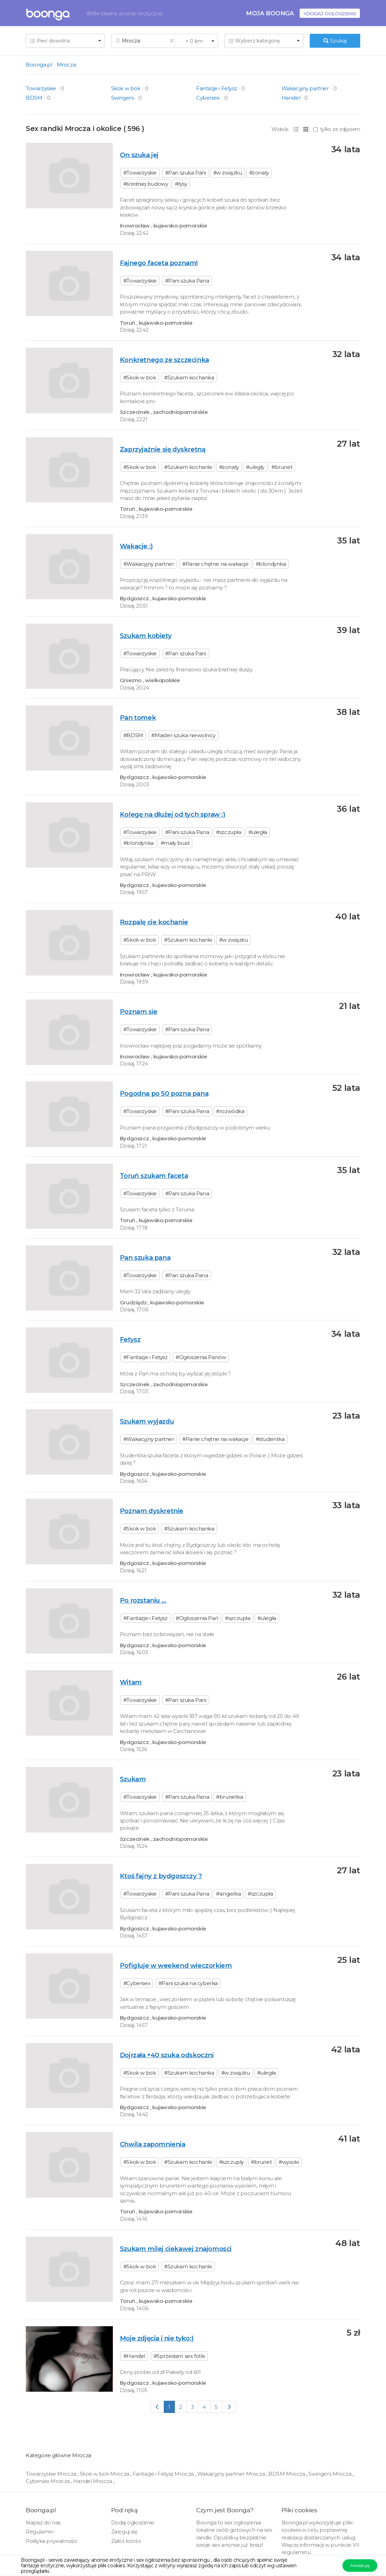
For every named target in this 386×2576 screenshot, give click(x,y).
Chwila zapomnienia (152, 2144)
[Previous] (157, 2407)
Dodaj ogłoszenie (133, 2522)
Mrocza (66, 64)
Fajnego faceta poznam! (159, 263)
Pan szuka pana (145, 1258)
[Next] (229, 2407)
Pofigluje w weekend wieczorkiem (176, 1965)
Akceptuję (359, 2565)
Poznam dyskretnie (151, 1511)
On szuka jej (139, 155)
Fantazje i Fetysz (216, 88)
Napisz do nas (43, 2522)
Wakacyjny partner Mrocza (231, 2473)
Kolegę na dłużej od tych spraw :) (172, 814)
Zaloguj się (124, 2531)
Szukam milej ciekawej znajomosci (176, 2249)
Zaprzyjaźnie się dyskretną (163, 449)
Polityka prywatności (51, 2541)
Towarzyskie (41, 88)
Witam (131, 1682)
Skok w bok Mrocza (105, 2473)
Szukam (133, 1779)
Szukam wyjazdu (147, 1421)
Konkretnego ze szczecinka (164, 360)
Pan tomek (138, 718)
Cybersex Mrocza (48, 2481)
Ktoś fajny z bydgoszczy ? (161, 1876)
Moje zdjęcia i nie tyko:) (157, 2338)
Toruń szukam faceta (154, 1176)
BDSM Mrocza (287, 2473)
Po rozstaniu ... (143, 1600)
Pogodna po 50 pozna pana (164, 1093)
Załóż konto (126, 2541)
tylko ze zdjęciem (336, 129)
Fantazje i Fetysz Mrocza (164, 2473)
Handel (290, 97)
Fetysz (130, 1339)
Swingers (122, 97)
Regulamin (39, 2531)
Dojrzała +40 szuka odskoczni (167, 2055)
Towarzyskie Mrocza (51, 2473)
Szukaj (335, 40)
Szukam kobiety (145, 636)
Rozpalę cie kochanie (154, 922)
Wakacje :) (136, 546)
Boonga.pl (39, 64)
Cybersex (208, 97)
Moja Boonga (270, 13)
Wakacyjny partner (305, 88)
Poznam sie (138, 1012)
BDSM (34, 97)
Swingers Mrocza (330, 2473)
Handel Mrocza (93, 2481)
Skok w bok (125, 88)
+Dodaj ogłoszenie (329, 13)
